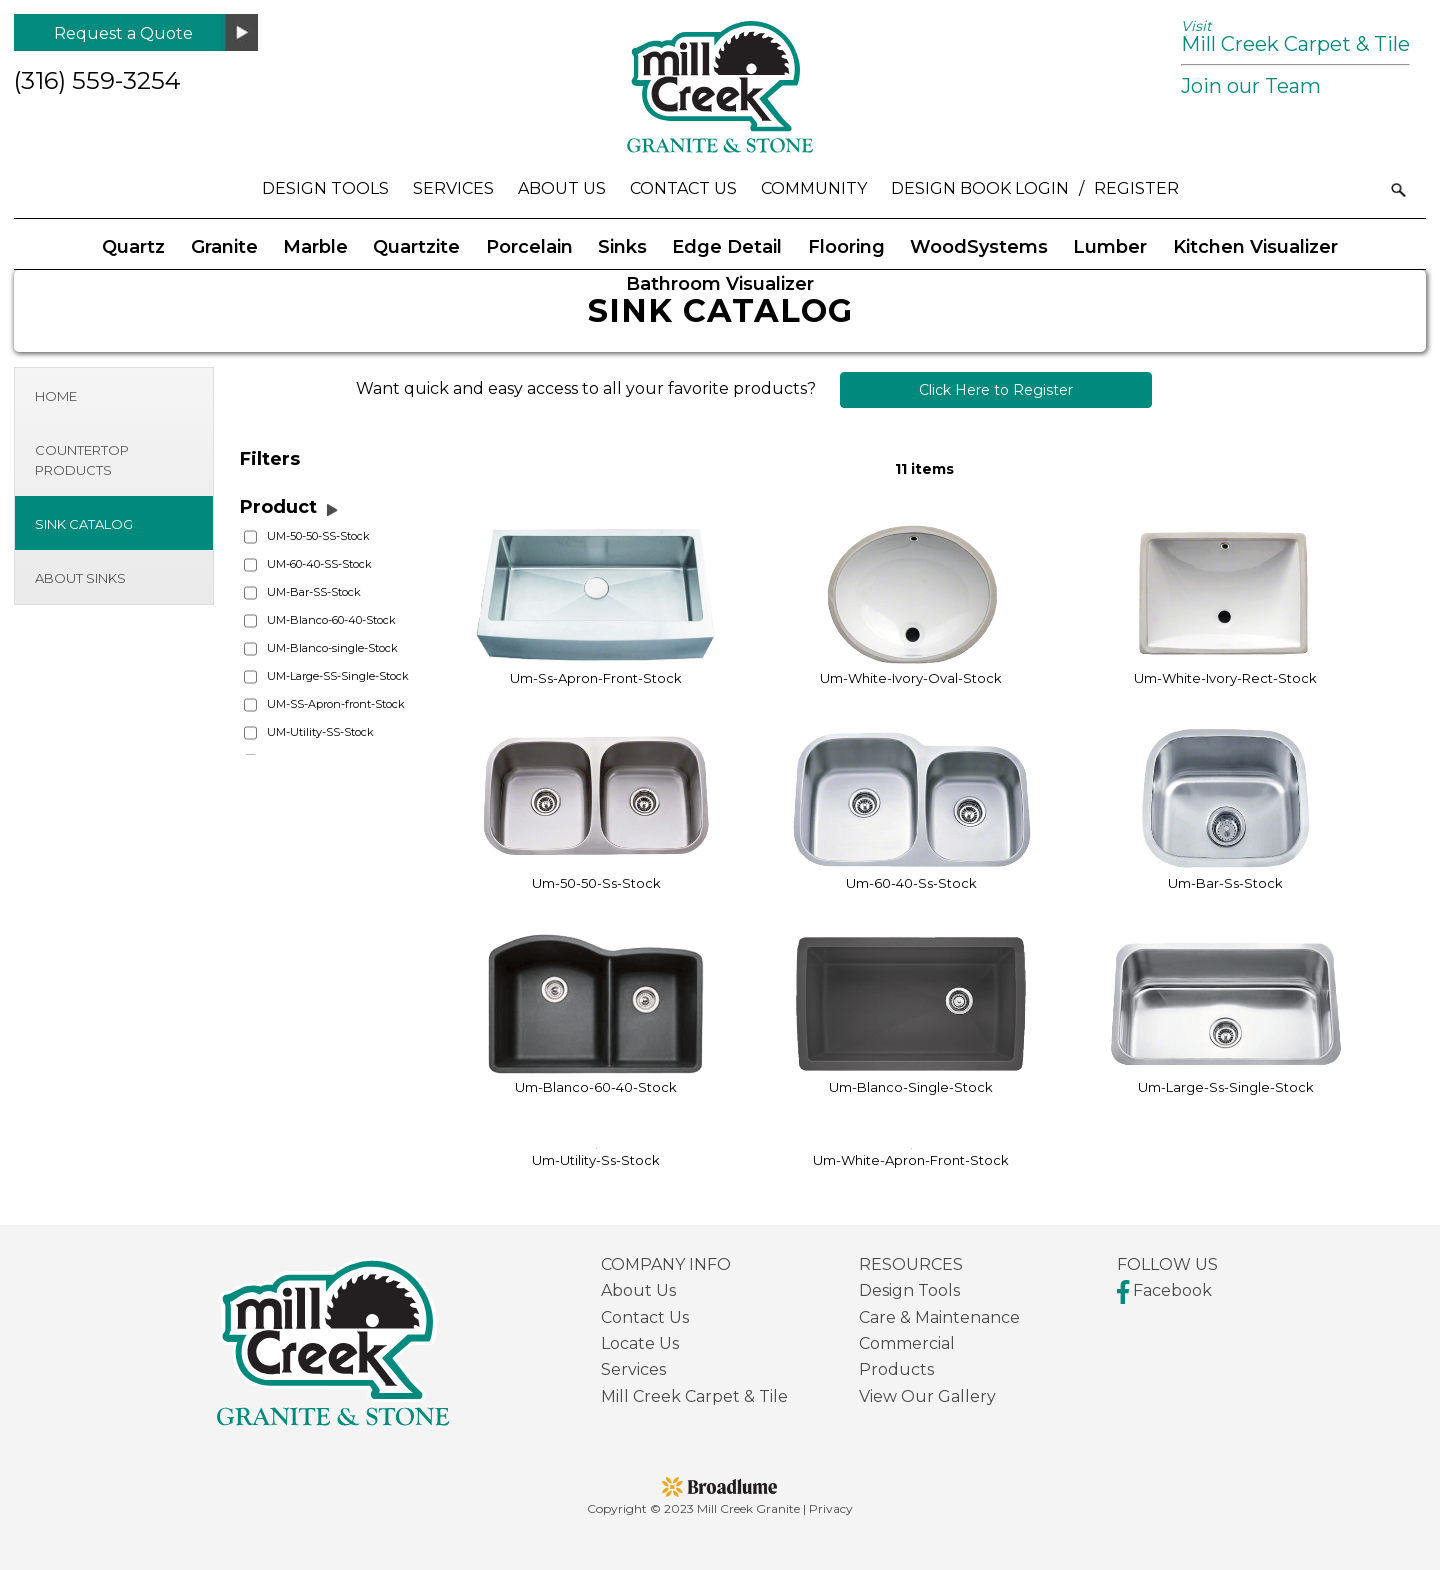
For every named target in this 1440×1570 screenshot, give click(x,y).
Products (896, 1369)
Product (278, 507)
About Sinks (80, 578)
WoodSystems (979, 247)
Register (1136, 188)
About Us (562, 188)
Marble (315, 247)
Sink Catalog (84, 524)
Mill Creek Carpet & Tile (1295, 36)
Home (56, 396)
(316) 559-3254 (97, 80)
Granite (224, 247)
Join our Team (1251, 86)
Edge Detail (727, 247)
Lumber (1110, 247)
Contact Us (683, 188)
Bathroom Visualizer (720, 284)
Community (814, 188)
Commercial (907, 1343)
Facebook (1164, 1290)
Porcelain (529, 247)
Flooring (846, 247)
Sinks (622, 247)
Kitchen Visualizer (1255, 247)
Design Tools (325, 188)
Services (453, 188)
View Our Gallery (927, 1396)
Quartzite (416, 247)
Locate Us (640, 1343)
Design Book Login (980, 188)
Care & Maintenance (939, 1317)
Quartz (133, 247)
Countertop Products (82, 460)
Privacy (831, 1508)
